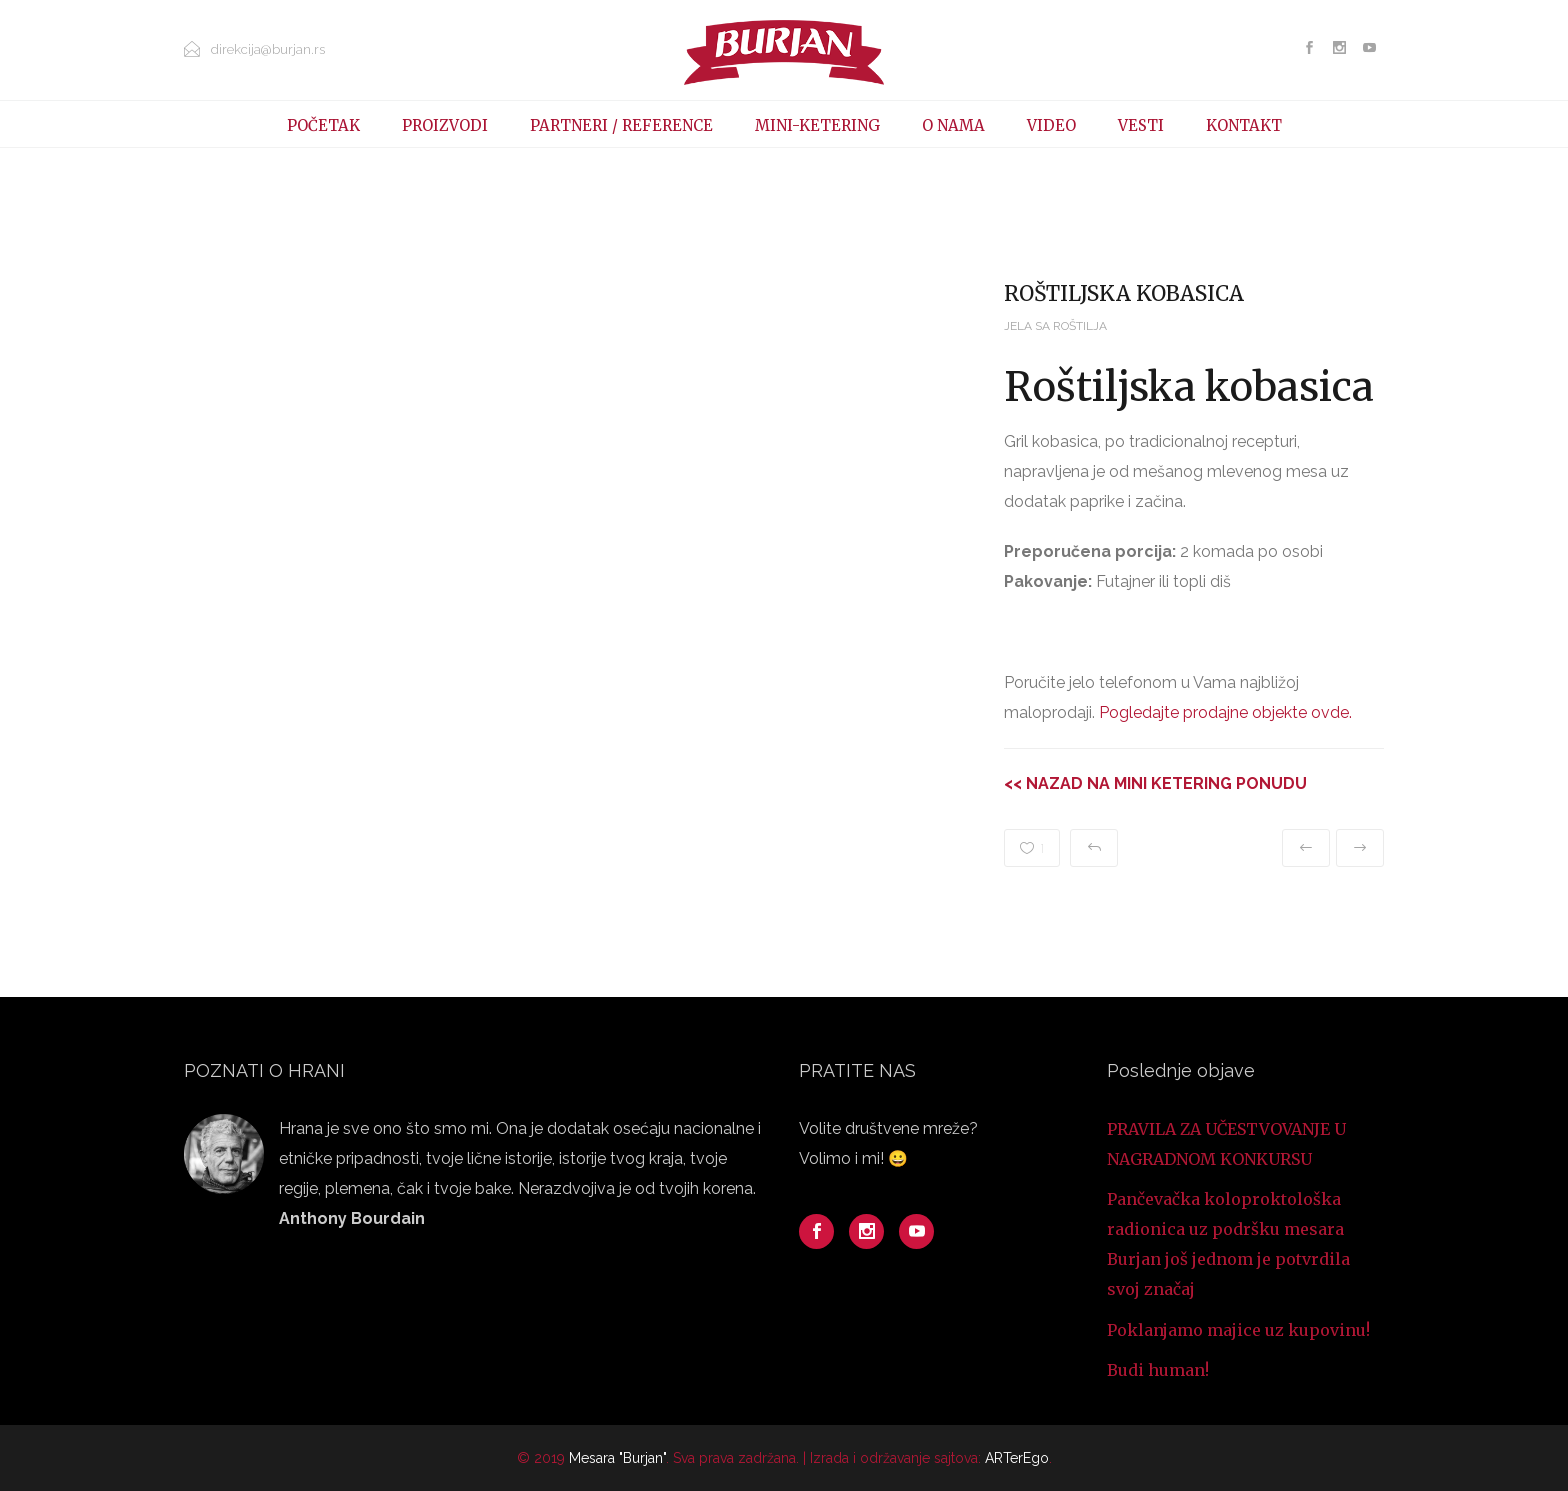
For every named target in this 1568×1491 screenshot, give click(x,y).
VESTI (1141, 125)
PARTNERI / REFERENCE (621, 125)
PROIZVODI (445, 125)
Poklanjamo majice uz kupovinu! (1238, 1330)
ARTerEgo (1017, 1458)
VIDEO (1051, 125)
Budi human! (1158, 1370)
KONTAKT (1244, 125)
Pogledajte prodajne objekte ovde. (1225, 712)
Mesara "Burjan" (617, 1458)
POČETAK (323, 125)
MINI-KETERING (817, 125)
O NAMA (953, 125)
